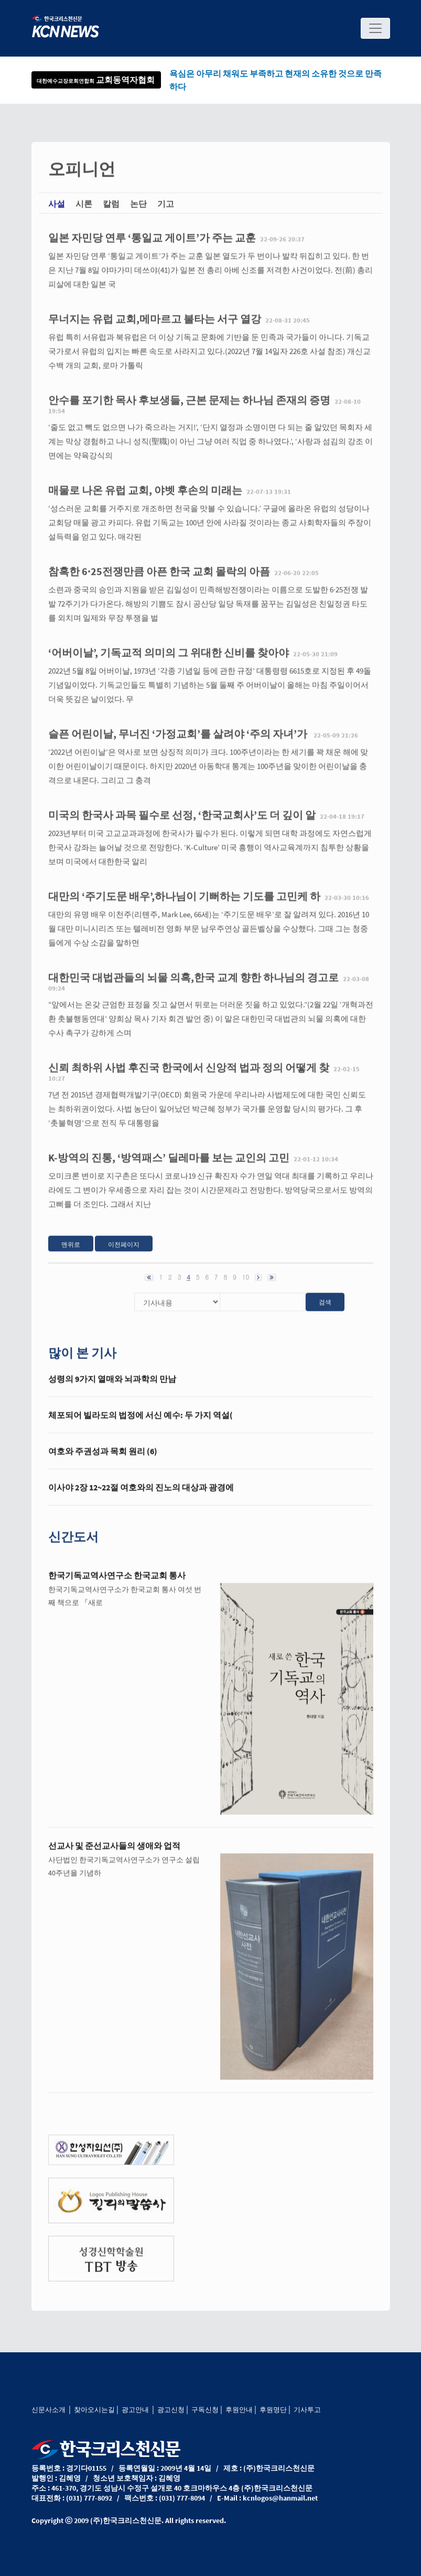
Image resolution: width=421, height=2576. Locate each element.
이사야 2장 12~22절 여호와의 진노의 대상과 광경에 (141, 1498)
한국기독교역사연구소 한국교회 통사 (117, 1586)
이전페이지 (123, 1255)
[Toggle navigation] (375, 28)
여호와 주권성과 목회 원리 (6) (102, 1461)
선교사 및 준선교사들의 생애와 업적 (114, 1856)
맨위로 (70, 1255)
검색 (325, 1312)
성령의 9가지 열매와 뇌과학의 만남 (112, 1389)
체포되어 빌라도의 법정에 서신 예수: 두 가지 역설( (140, 1425)
